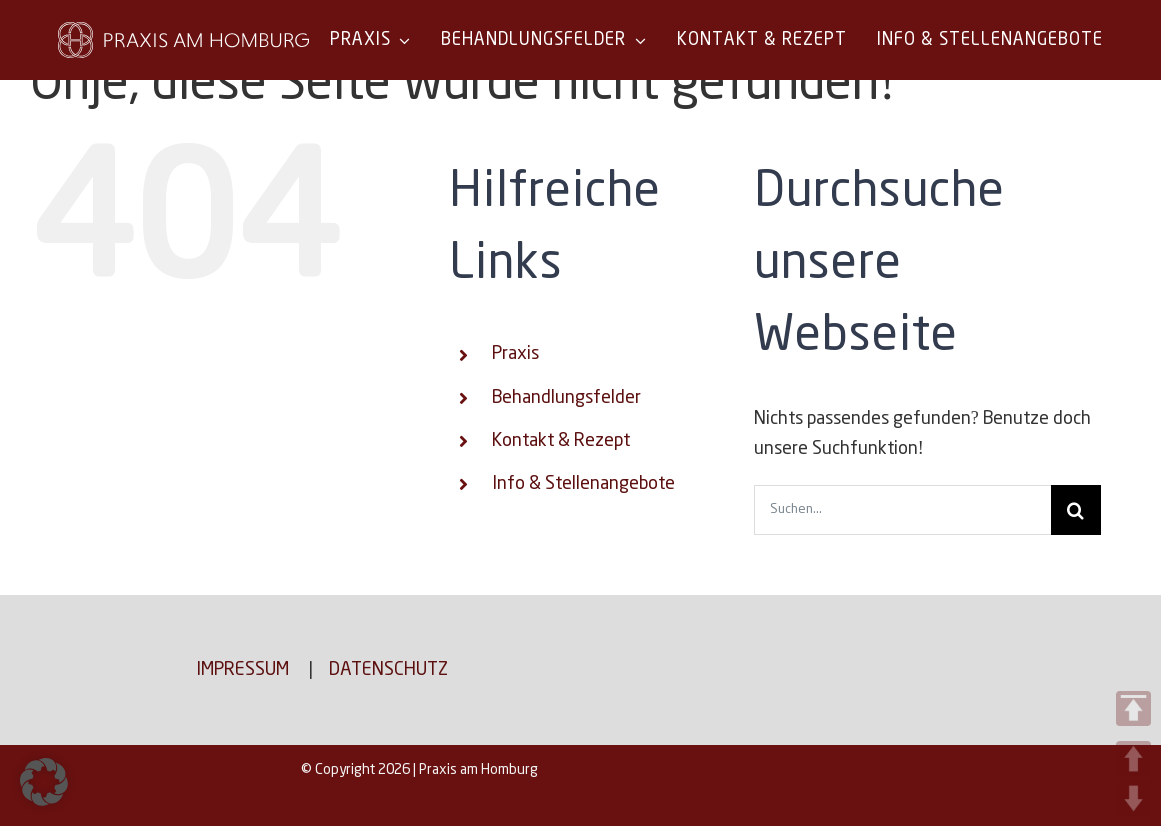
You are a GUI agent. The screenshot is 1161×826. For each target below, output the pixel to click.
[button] (44, 782)
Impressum (242, 670)
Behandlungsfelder (566, 398)
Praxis (515, 354)
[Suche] (1076, 510)
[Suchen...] (902, 510)
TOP (1133, 708)
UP (1133, 758)
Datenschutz (388, 670)
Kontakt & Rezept (561, 441)
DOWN (1133, 798)
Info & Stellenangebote (583, 484)
